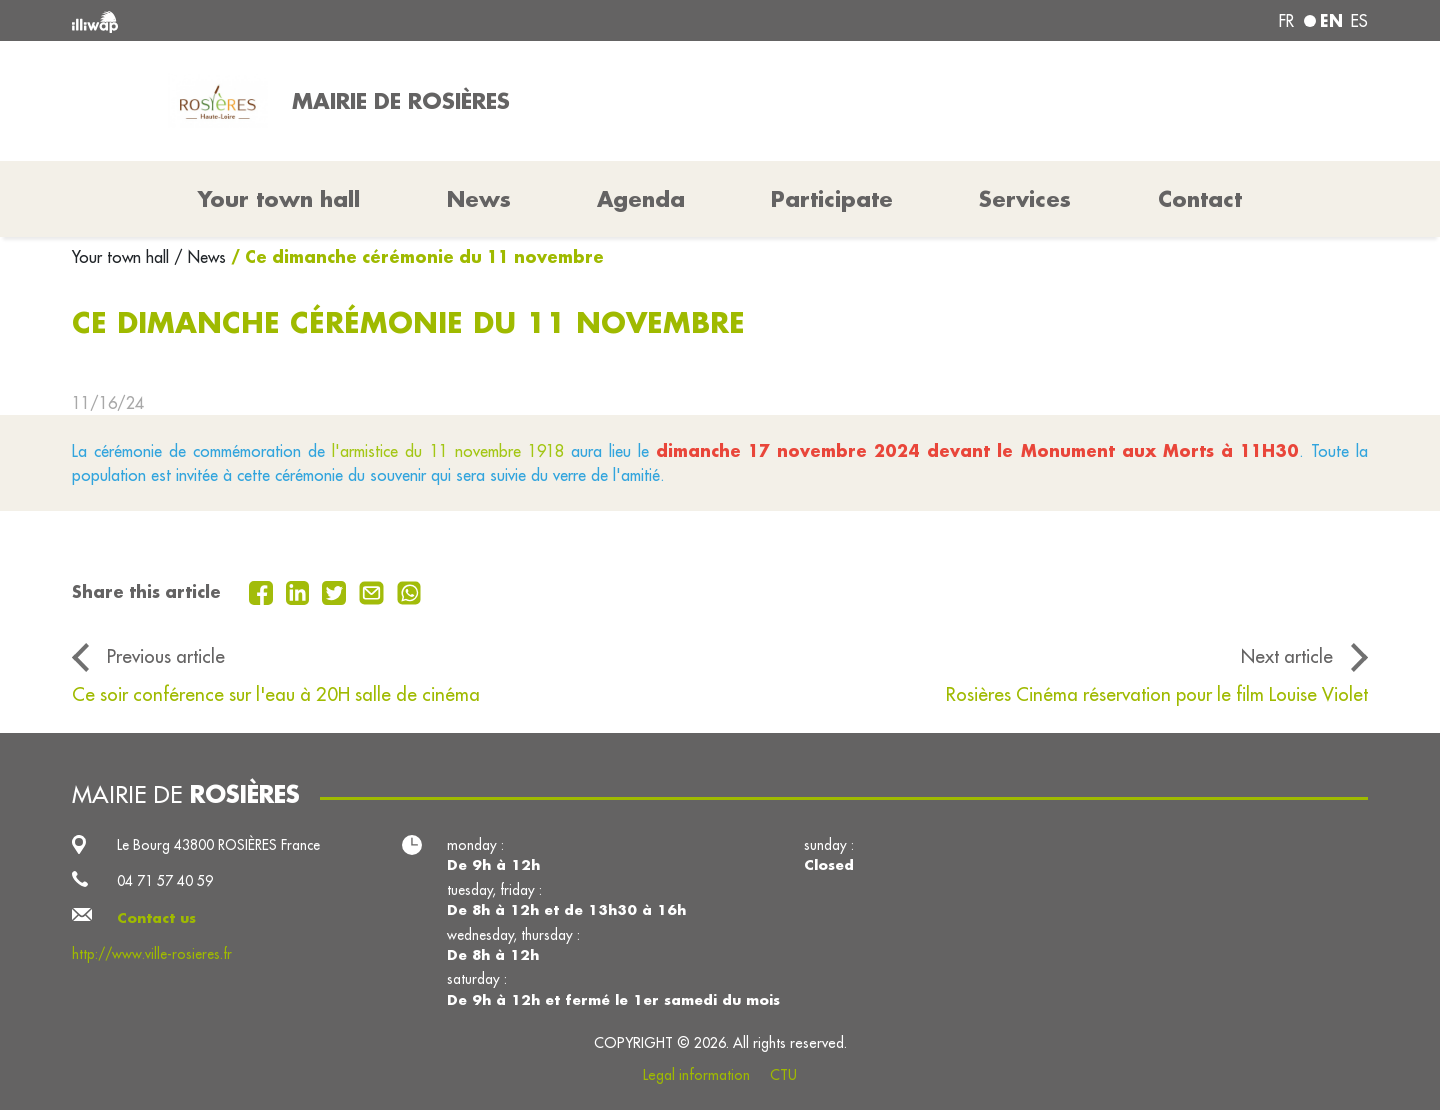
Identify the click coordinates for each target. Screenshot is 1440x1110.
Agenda (641, 199)
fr (1286, 21)
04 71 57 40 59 (165, 881)
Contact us (156, 918)
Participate (832, 199)
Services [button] (1025, 199)
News (479, 199)
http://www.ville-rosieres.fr (152, 954)
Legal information (696, 1075)
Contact (1200, 199)
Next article (1287, 656)
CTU (783, 1075)
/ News (200, 257)
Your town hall (123, 257)
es (1359, 21)
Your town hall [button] (279, 199)
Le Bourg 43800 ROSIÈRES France (218, 845)
